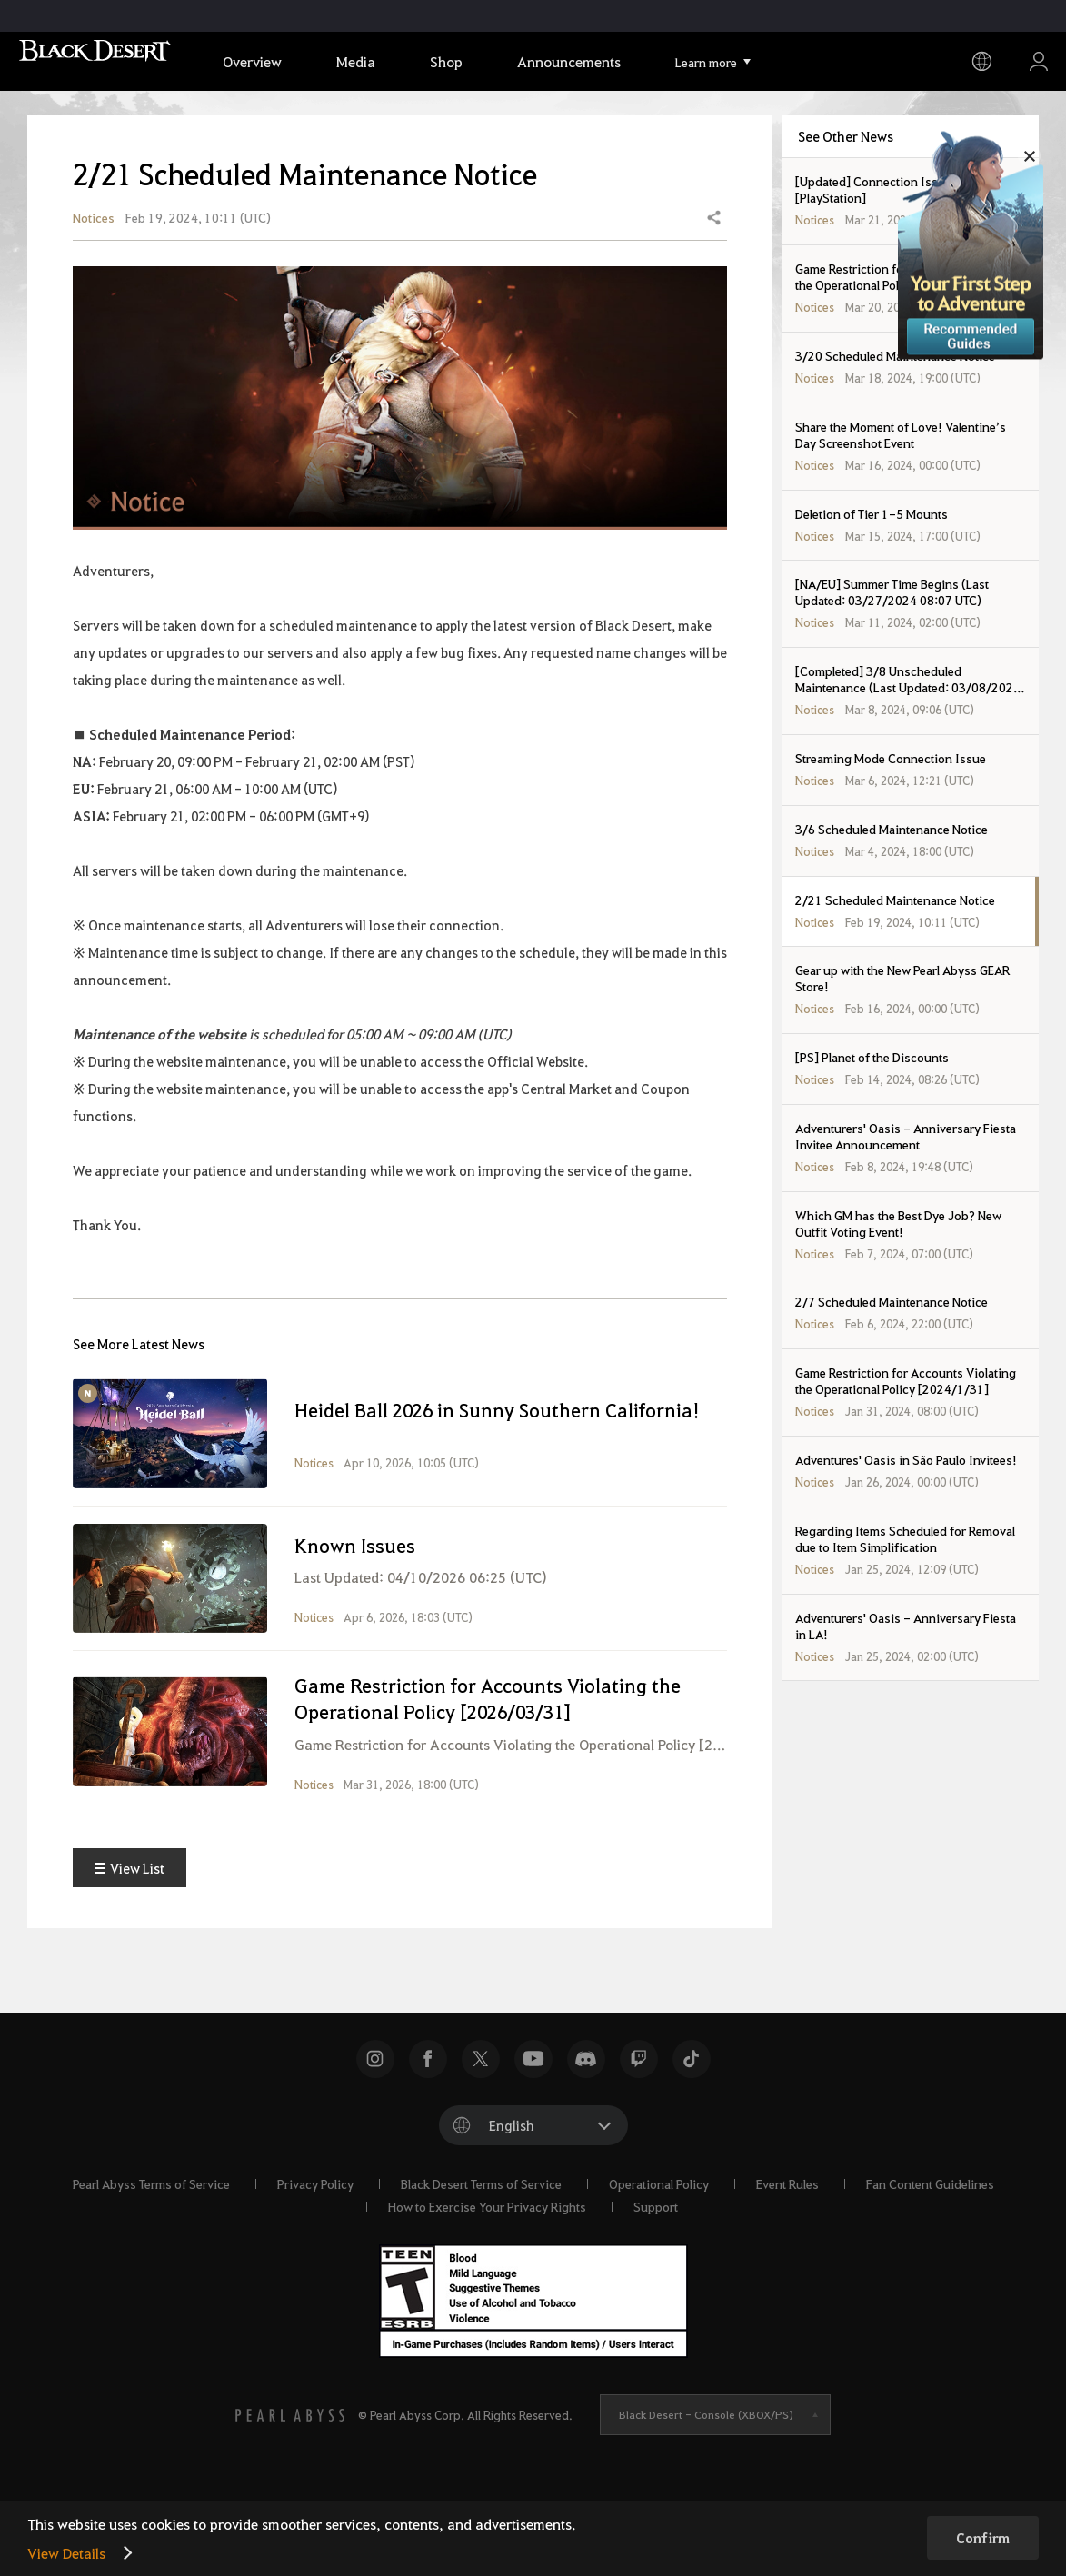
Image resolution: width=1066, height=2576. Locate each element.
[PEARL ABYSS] (289, 2483)
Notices (94, 251)
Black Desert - (706, 2482)
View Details (66, 2552)
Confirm (983, 2538)
